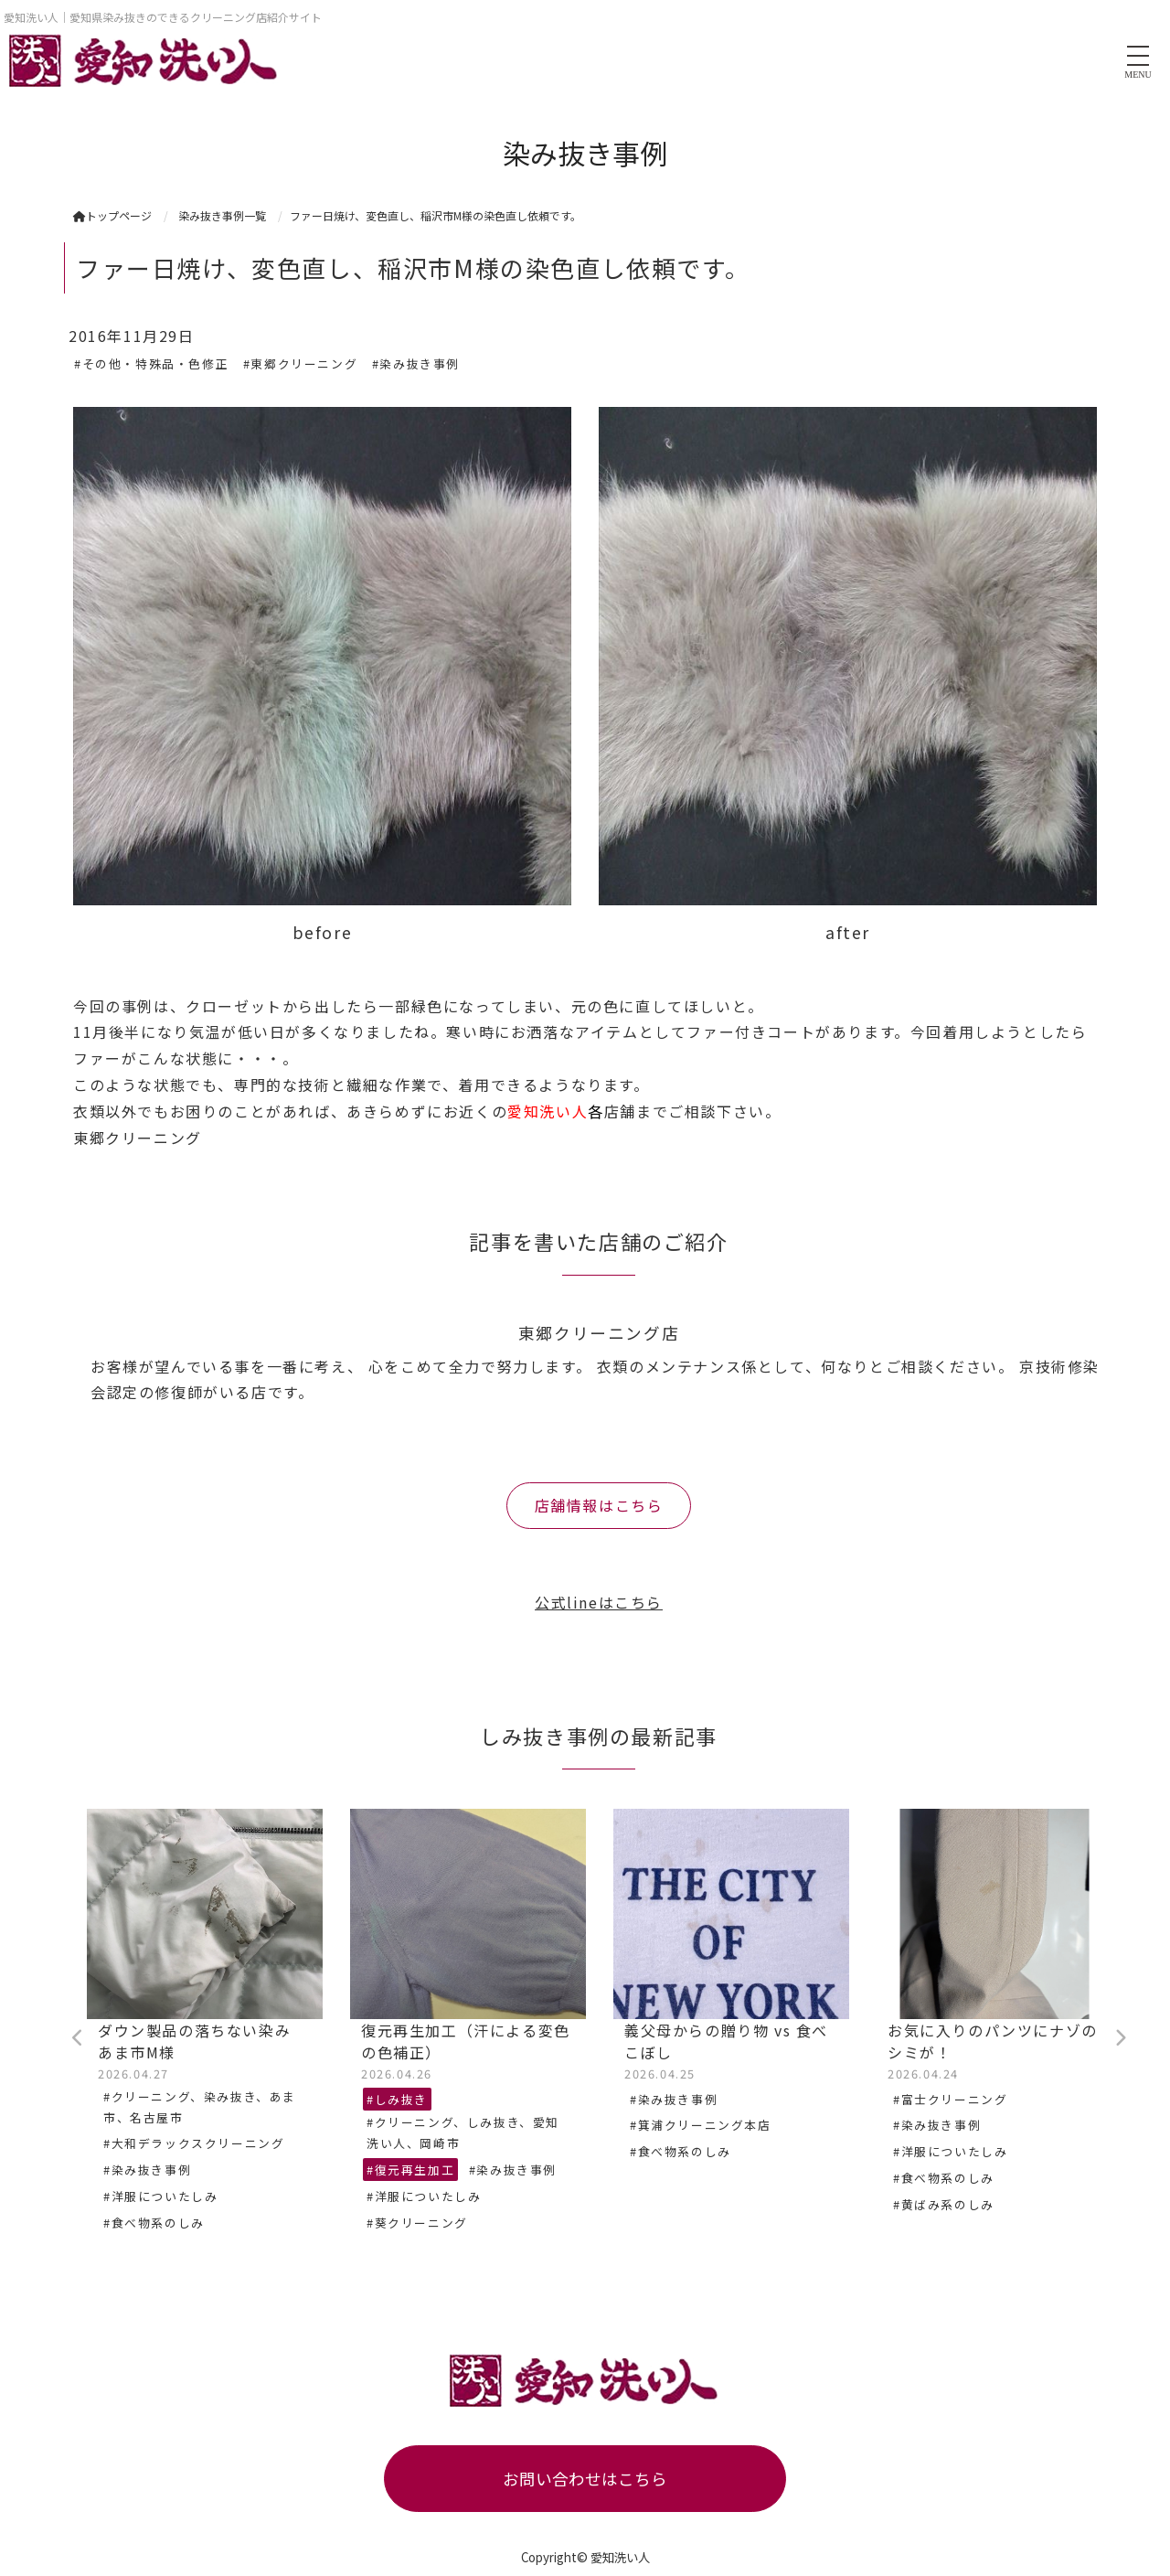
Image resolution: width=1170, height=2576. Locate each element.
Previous (78, 2038)
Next (1120, 2038)
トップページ (112, 215)
